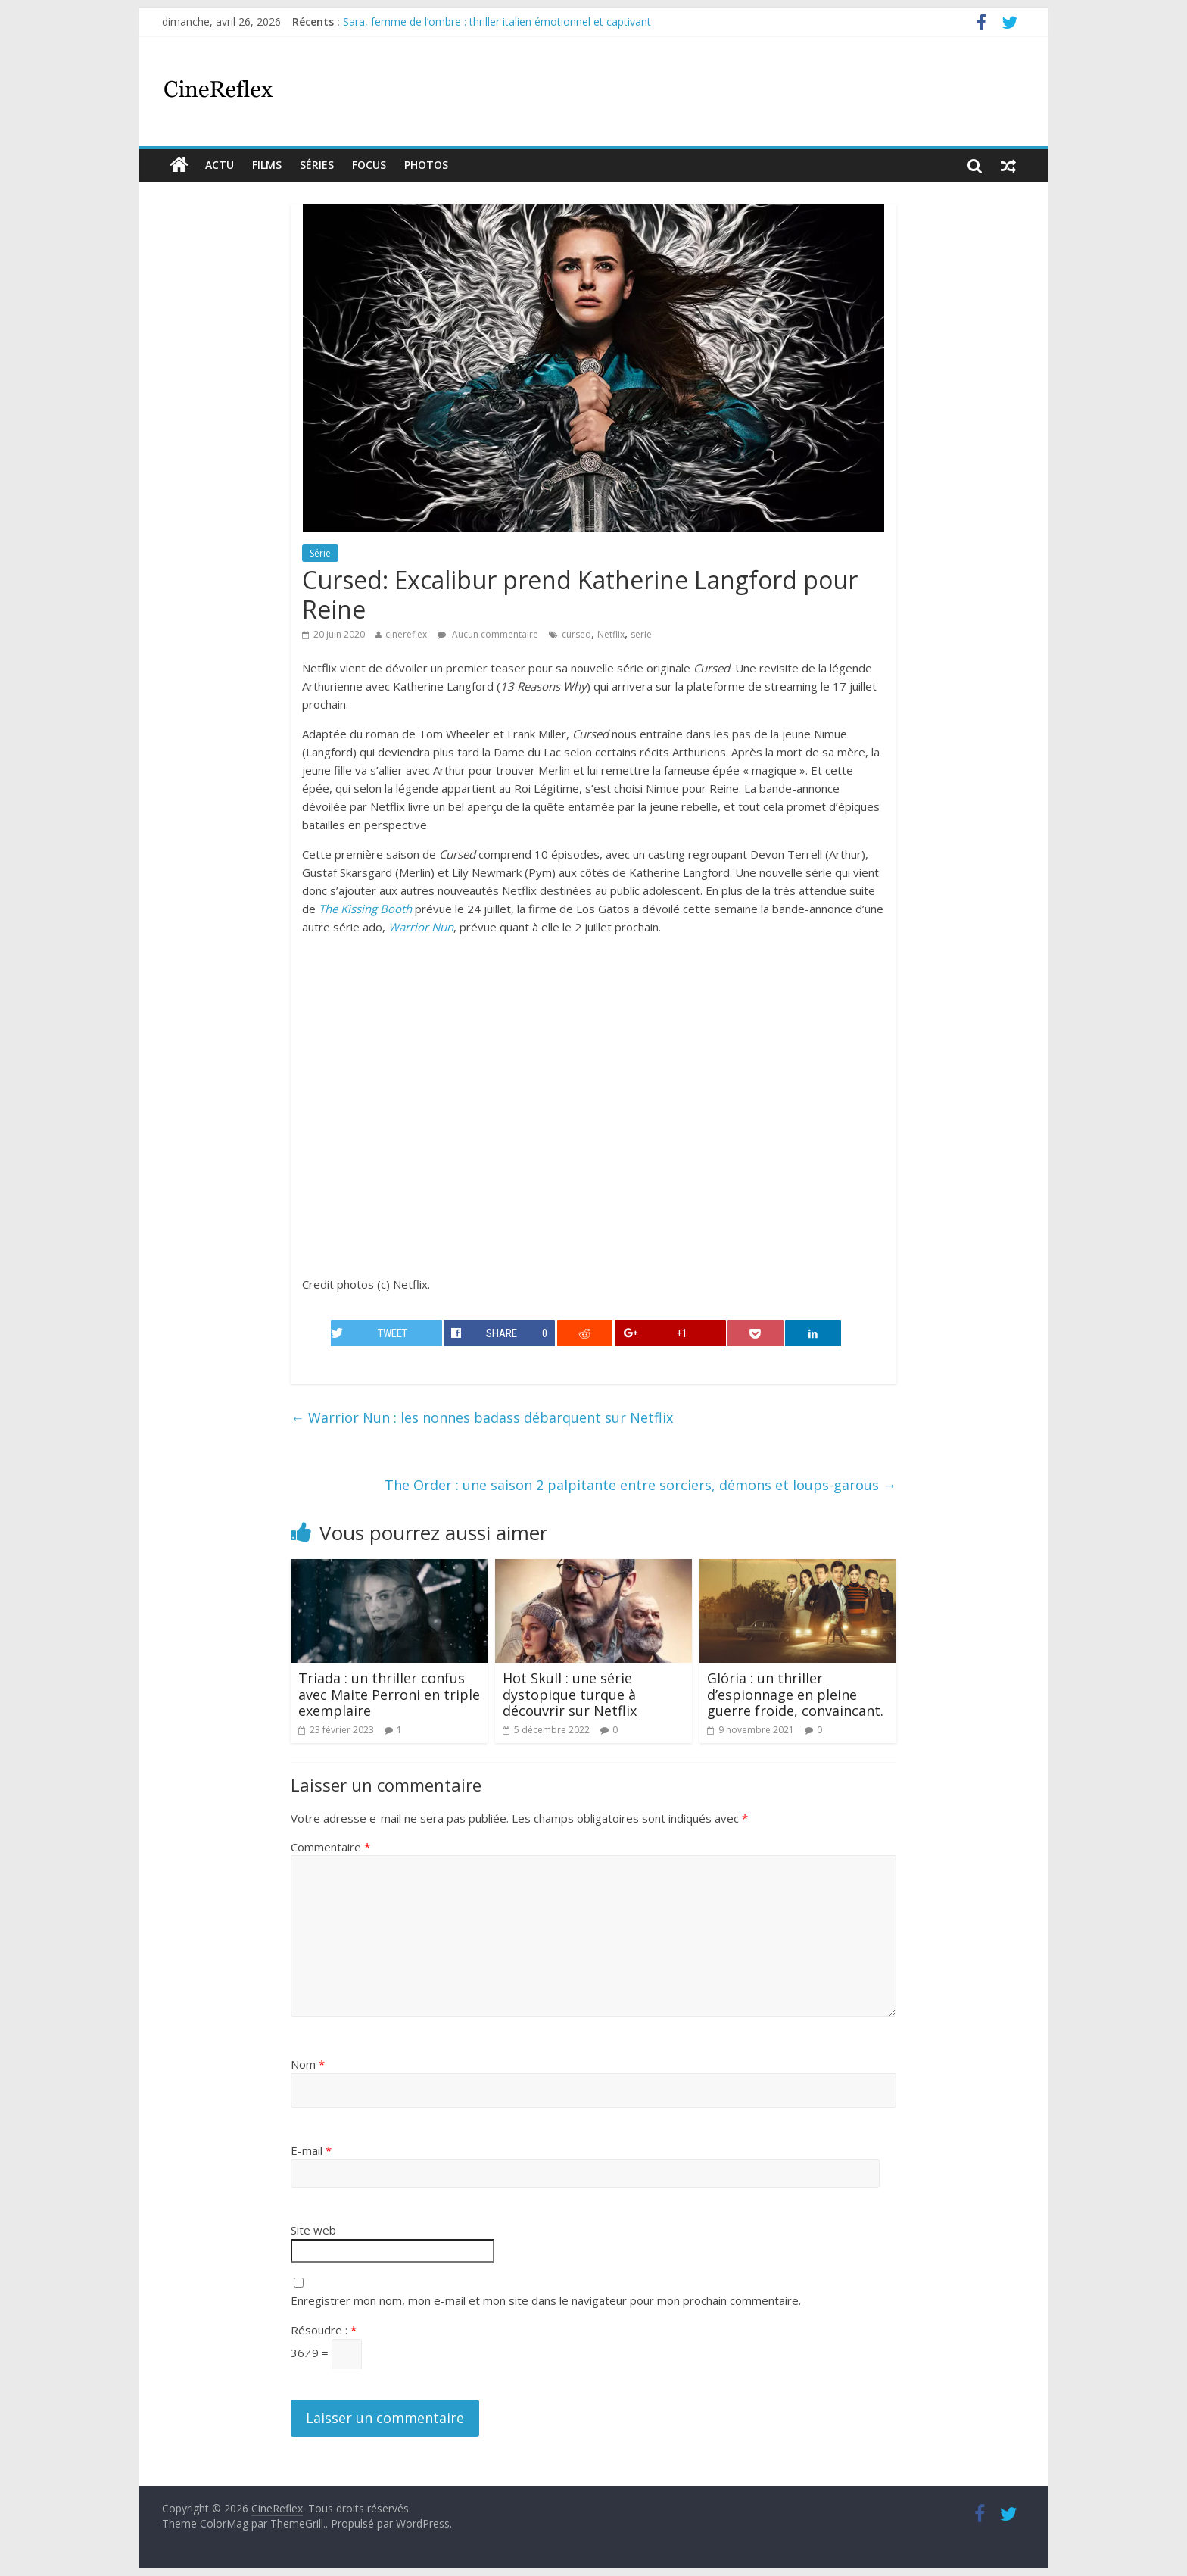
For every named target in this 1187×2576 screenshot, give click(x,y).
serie (641, 634)
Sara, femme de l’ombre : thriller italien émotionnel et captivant (497, 21)
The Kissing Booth (365, 908)
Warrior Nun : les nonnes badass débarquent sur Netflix (482, 1417)
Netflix (611, 634)
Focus (369, 164)
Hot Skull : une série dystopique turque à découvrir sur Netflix (570, 1694)
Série (320, 553)
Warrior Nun (420, 926)
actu (219, 164)
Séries (317, 164)
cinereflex (406, 634)
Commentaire (330, 1846)
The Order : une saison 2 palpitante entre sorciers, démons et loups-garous (640, 1485)
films (267, 164)
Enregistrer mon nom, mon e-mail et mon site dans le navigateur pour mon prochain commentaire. (546, 2300)
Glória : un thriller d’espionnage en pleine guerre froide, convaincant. (795, 1694)
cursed (576, 634)
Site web (313, 2230)
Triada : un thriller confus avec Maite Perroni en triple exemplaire (389, 1694)
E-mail (311, 2150)
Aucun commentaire (488, 634)
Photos (426, 164)
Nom (308, 2064)
